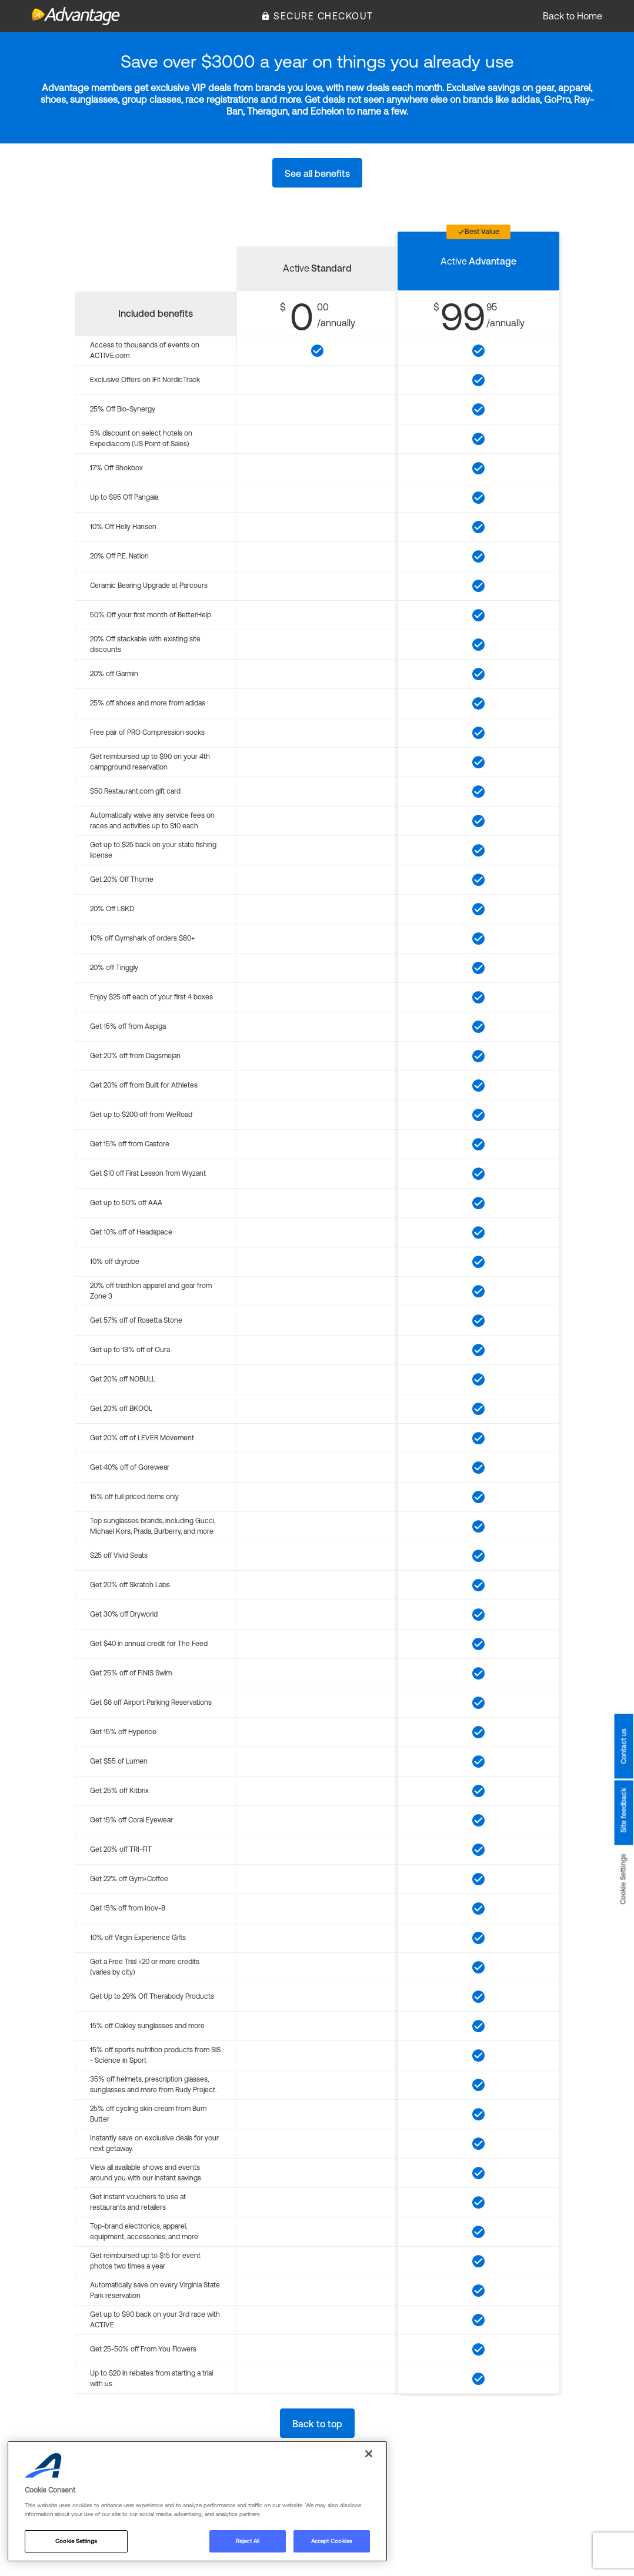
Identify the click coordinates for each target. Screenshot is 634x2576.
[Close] (369, 2454)
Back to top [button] (317, 2423)
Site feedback (623, 1810)
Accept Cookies (331, 2541)
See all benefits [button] (317, 173)
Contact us (623, 1746)
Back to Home (572, 16)
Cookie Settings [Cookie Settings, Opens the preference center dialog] (75, 2541)
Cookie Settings (623, 1879)
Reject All (247, 2541)
